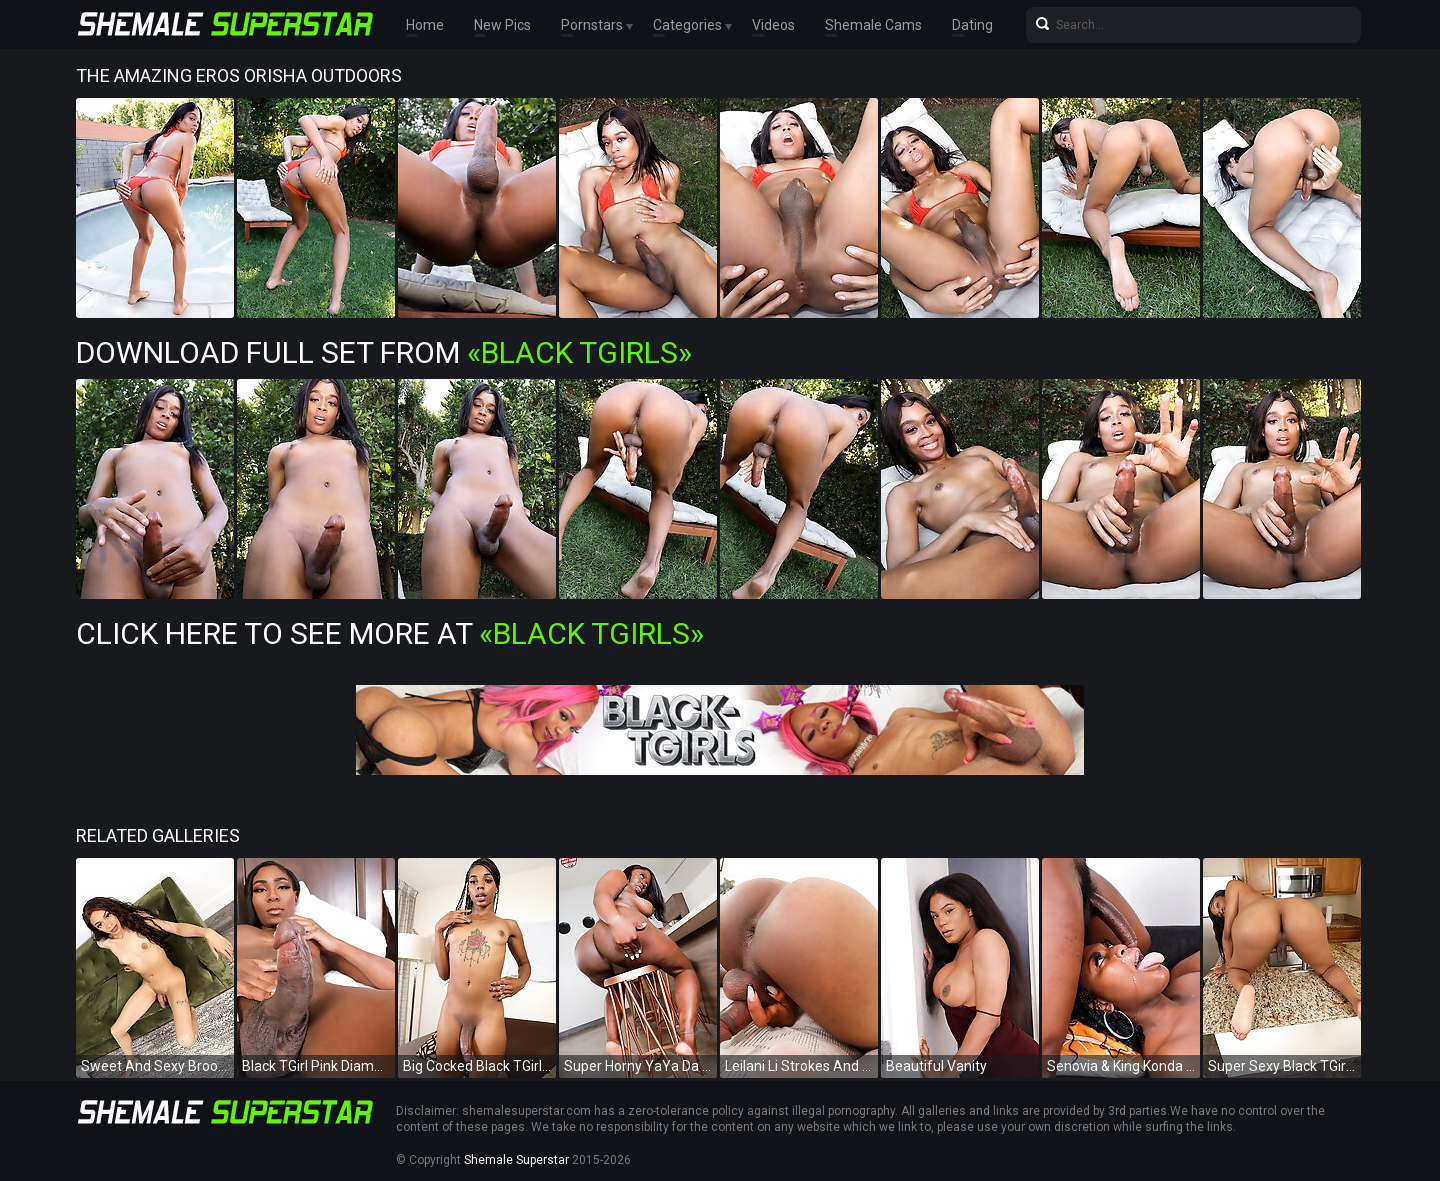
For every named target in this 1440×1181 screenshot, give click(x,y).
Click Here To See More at (390, 633)
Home (425, 25)
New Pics (502, 25)
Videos (773, 25)
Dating (972, 25)
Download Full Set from (384, 352)
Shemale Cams (873, 25)
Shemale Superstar (516, 1160)
